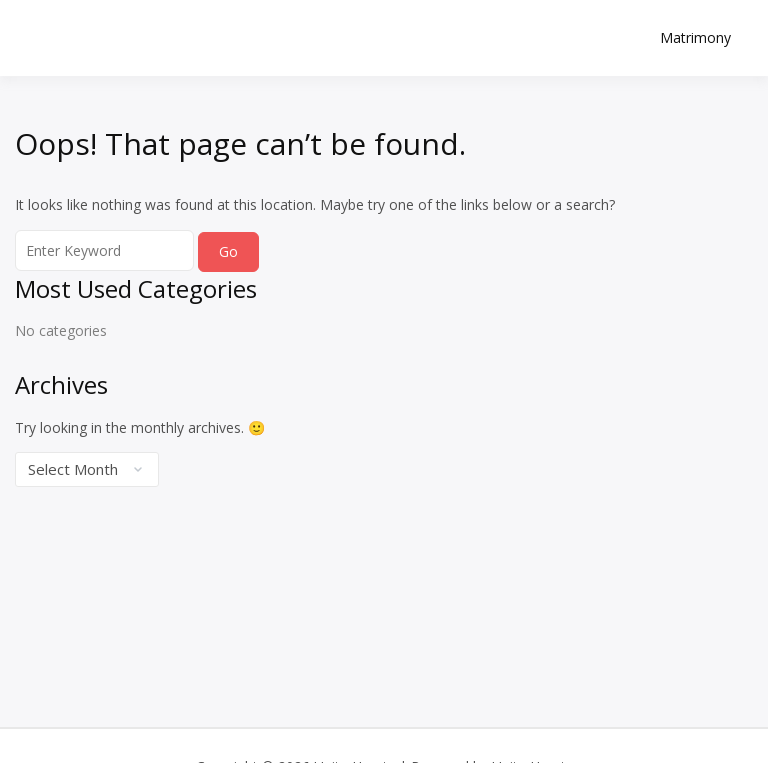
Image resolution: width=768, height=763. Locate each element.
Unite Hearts (135, 27)
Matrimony (695, 37)
